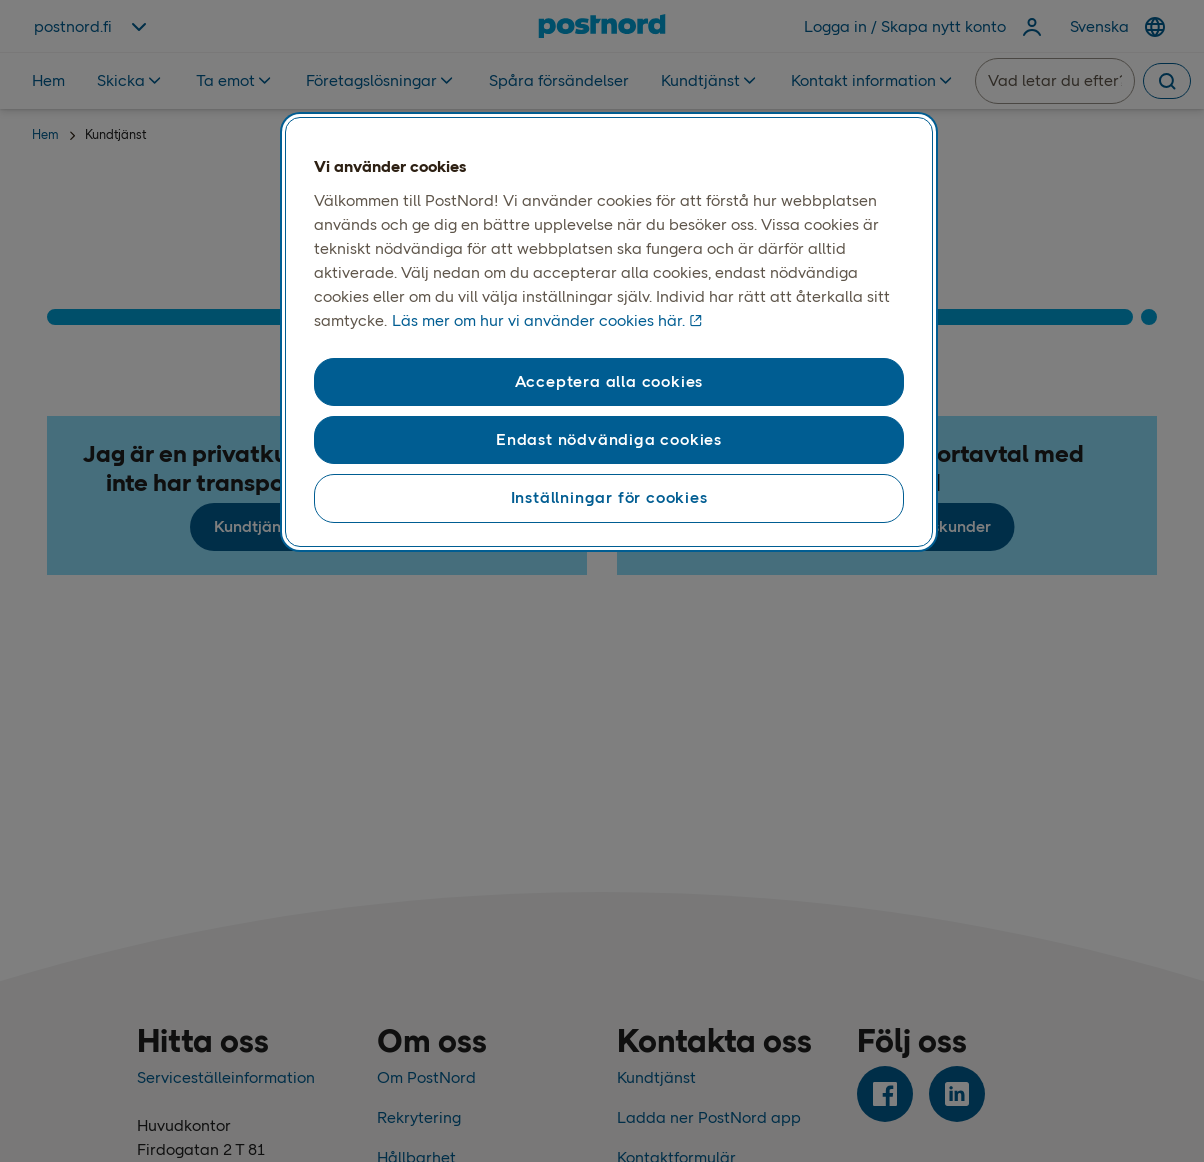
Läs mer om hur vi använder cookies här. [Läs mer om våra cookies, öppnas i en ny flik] (538, 320)
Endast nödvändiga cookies (609, 439)
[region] (609, 332)
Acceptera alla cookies (609, 381)
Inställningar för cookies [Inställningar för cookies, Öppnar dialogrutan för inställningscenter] (609, 497)
